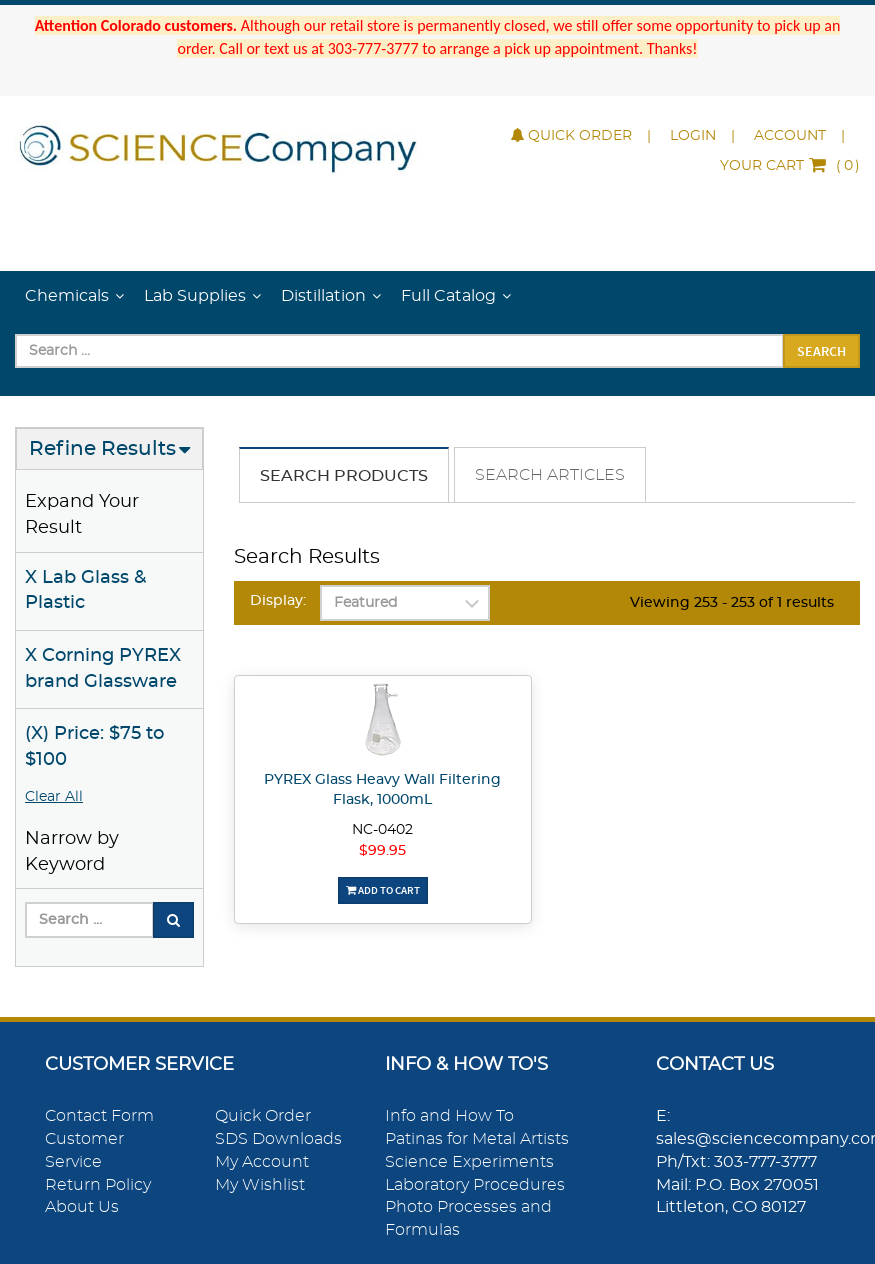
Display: (278, 601)
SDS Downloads (278, 1139)
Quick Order (571, 136)
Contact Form (99, 1116)
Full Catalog (448, 296)
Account (790, 136)
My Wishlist (260, 1185)
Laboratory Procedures (475, 1185)
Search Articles (550, 475)
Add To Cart (383, 890)
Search (821, 351)
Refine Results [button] (102, 449)
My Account (262, 1162)
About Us (82, 1207)
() (790, 166)
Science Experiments (469, 1162)
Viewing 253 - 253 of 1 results (732, 603)
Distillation (323, 296)
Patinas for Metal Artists (477, 1139)
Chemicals (67, 296)
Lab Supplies (195, 296)
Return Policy (98, 1185)
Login (693, 136)
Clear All (54, 797)
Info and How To (449, 1116)
